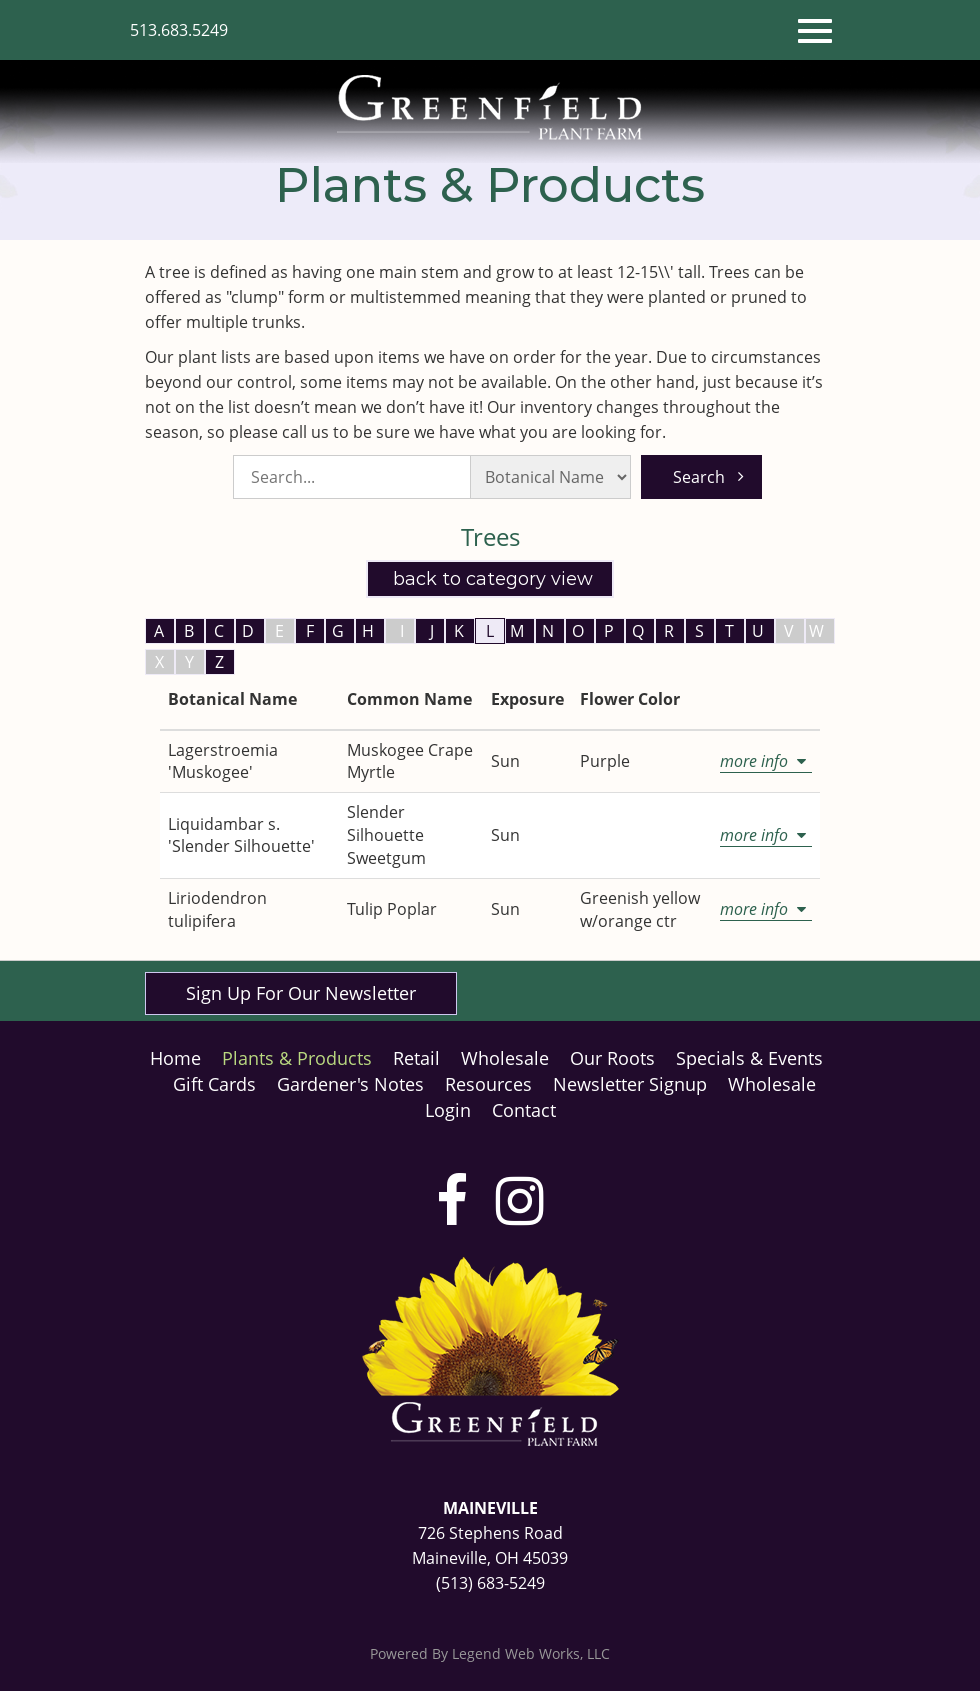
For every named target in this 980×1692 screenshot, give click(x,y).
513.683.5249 (179, 30)
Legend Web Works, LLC (531, 1654)
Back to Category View (490, 578)
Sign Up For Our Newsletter (301, 993)
